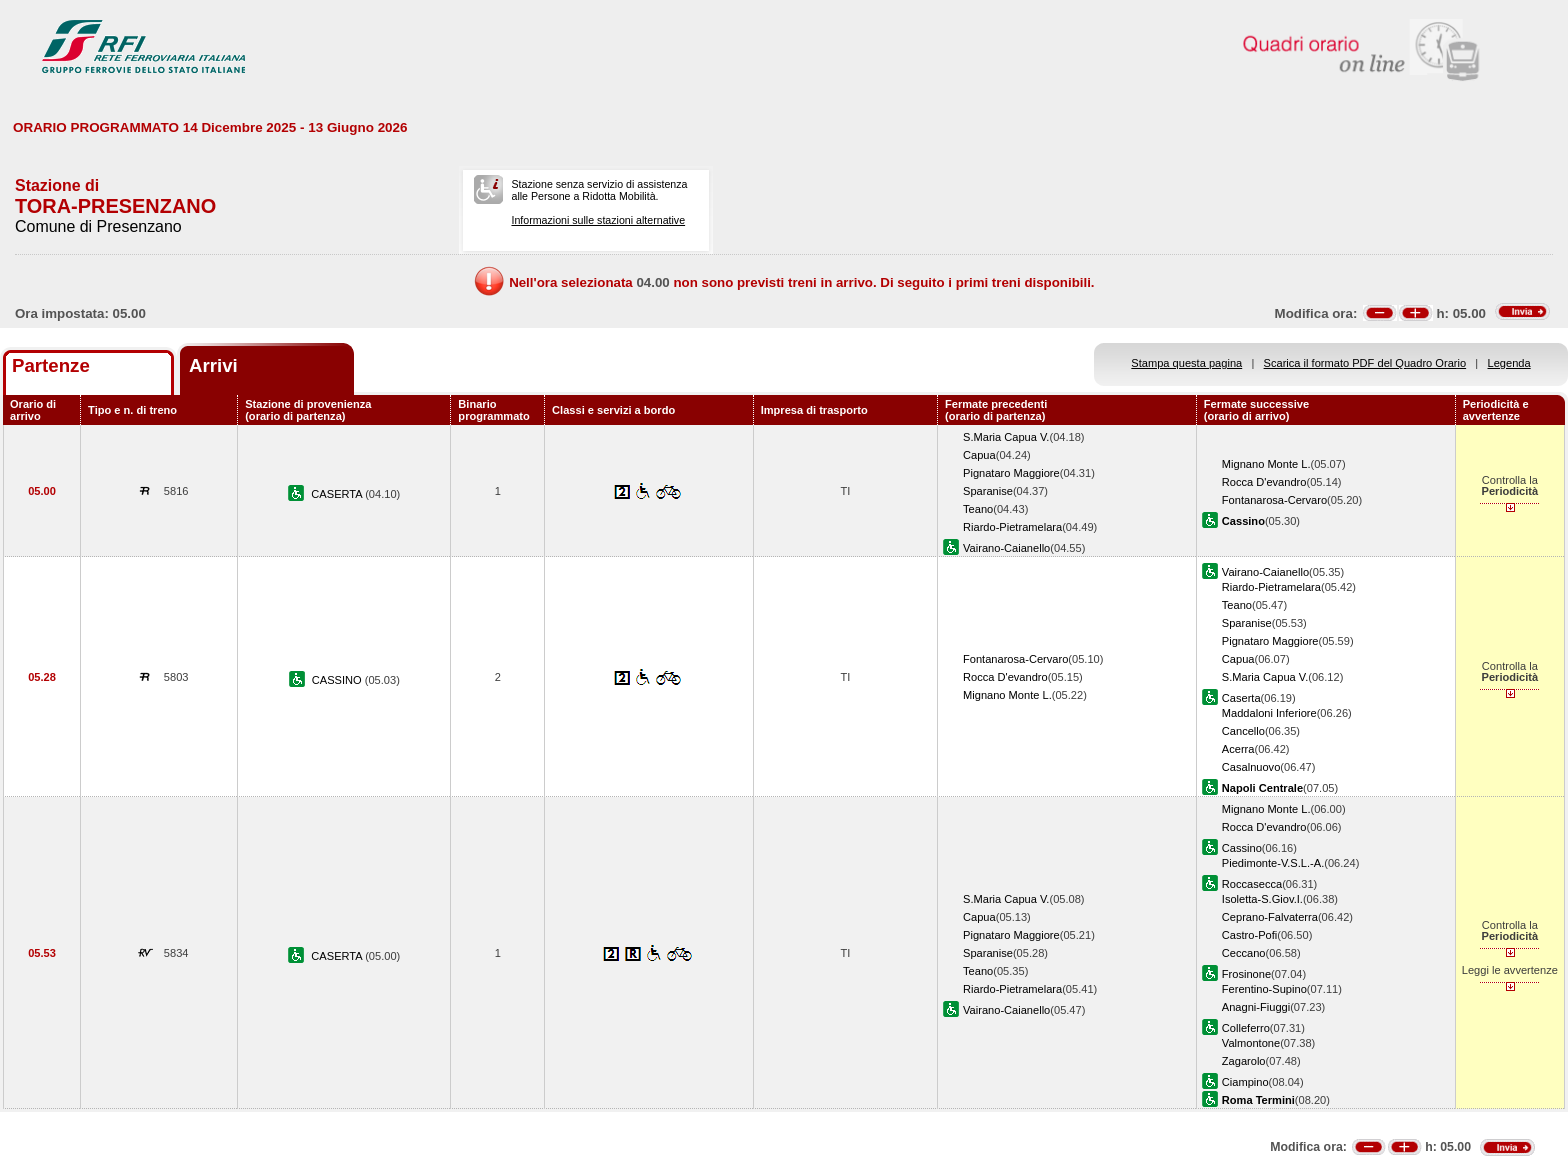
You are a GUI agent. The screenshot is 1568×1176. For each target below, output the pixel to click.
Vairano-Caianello (1006, 548)
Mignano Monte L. (1266, 464)
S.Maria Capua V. (1006, 437)
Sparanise (988, 491)
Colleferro (1246, 1028)
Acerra (1238, 749)
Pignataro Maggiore (1011, 473)
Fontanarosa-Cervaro (1274, 500)
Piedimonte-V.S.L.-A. (1273, 863)
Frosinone (1246, 974)
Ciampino (1245, 1082)
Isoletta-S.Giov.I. (1262, 899)
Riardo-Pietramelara (1012, 527)
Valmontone (1251, 1043)
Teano (978, 509)
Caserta (1241, 698)
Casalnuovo (1251, 767)
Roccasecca (1252, 884)
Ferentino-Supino (1264, 989)
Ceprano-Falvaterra (1270, 917)
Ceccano (1244, 953)
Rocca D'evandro (1264, 482)
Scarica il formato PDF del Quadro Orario (1365, 363)
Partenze (51, 365)
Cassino (1242, 848)
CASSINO (338, 680)
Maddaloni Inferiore (1269, 713)
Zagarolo (1244, 1061)
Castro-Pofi (1249, 935)
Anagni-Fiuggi (1256, 1007)
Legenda (1509, 363)
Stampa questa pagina (1186, 363)
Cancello (1243, 731)
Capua (979, 455)
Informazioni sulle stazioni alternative (598, 220)
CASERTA (338, 494)
